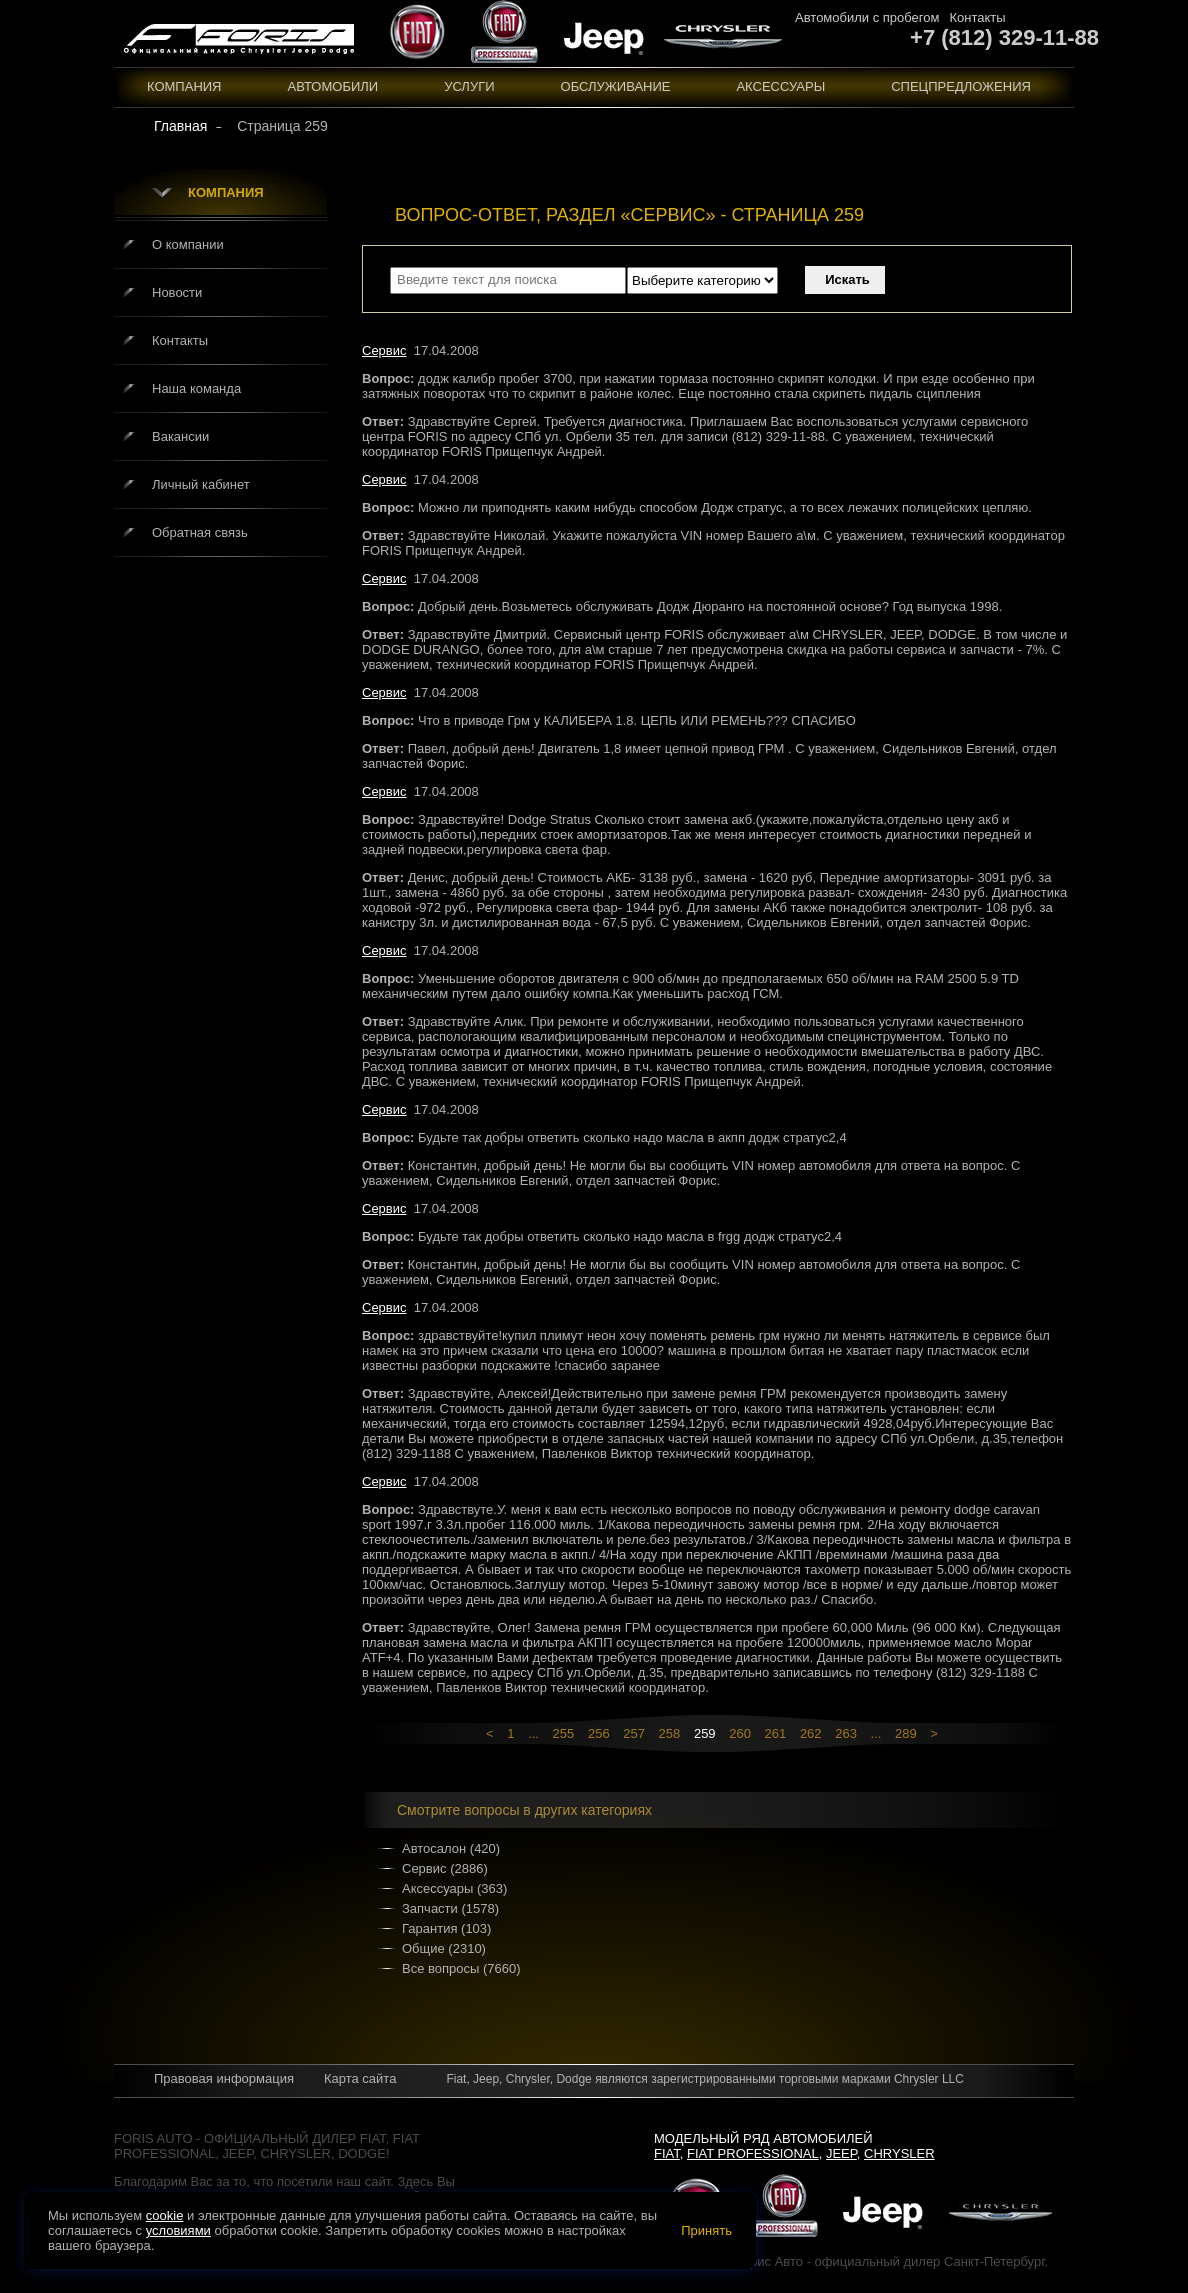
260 (740, 1733)
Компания (184, 86)
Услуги (469, 86)
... (533, 1733)
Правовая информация (224, 2078)
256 (599, 1733)
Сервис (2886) (445, 1868)
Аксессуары (780, 86)
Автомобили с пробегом (867, 17)
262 (811, 1733)
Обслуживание (616, 86)
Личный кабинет (201, 484)
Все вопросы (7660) (461, 1968)
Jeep (841, 2153)
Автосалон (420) (451, 1848)
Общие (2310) (444, 1948)
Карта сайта (360, 2078)
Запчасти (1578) (450, 1908)
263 (846, 1733)
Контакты (977, 17)
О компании (188, 244)
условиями (178, 2230)
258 (670, 1733)
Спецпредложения (961, 86)
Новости (177, 292)
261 (776, 1733)
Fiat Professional (753, 2153)
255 (564, 1733)
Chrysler (899, 2153)
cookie (165, 2215)
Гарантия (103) (446, 1928)
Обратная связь (200, 532)
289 (906, 1733)
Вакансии (180, 436)
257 (634, 1733)
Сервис (384, 350)
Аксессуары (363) (454, 1888)
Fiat (667, 2153)
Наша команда (196, 388)
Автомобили (333, 86)
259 (705, 1733)
